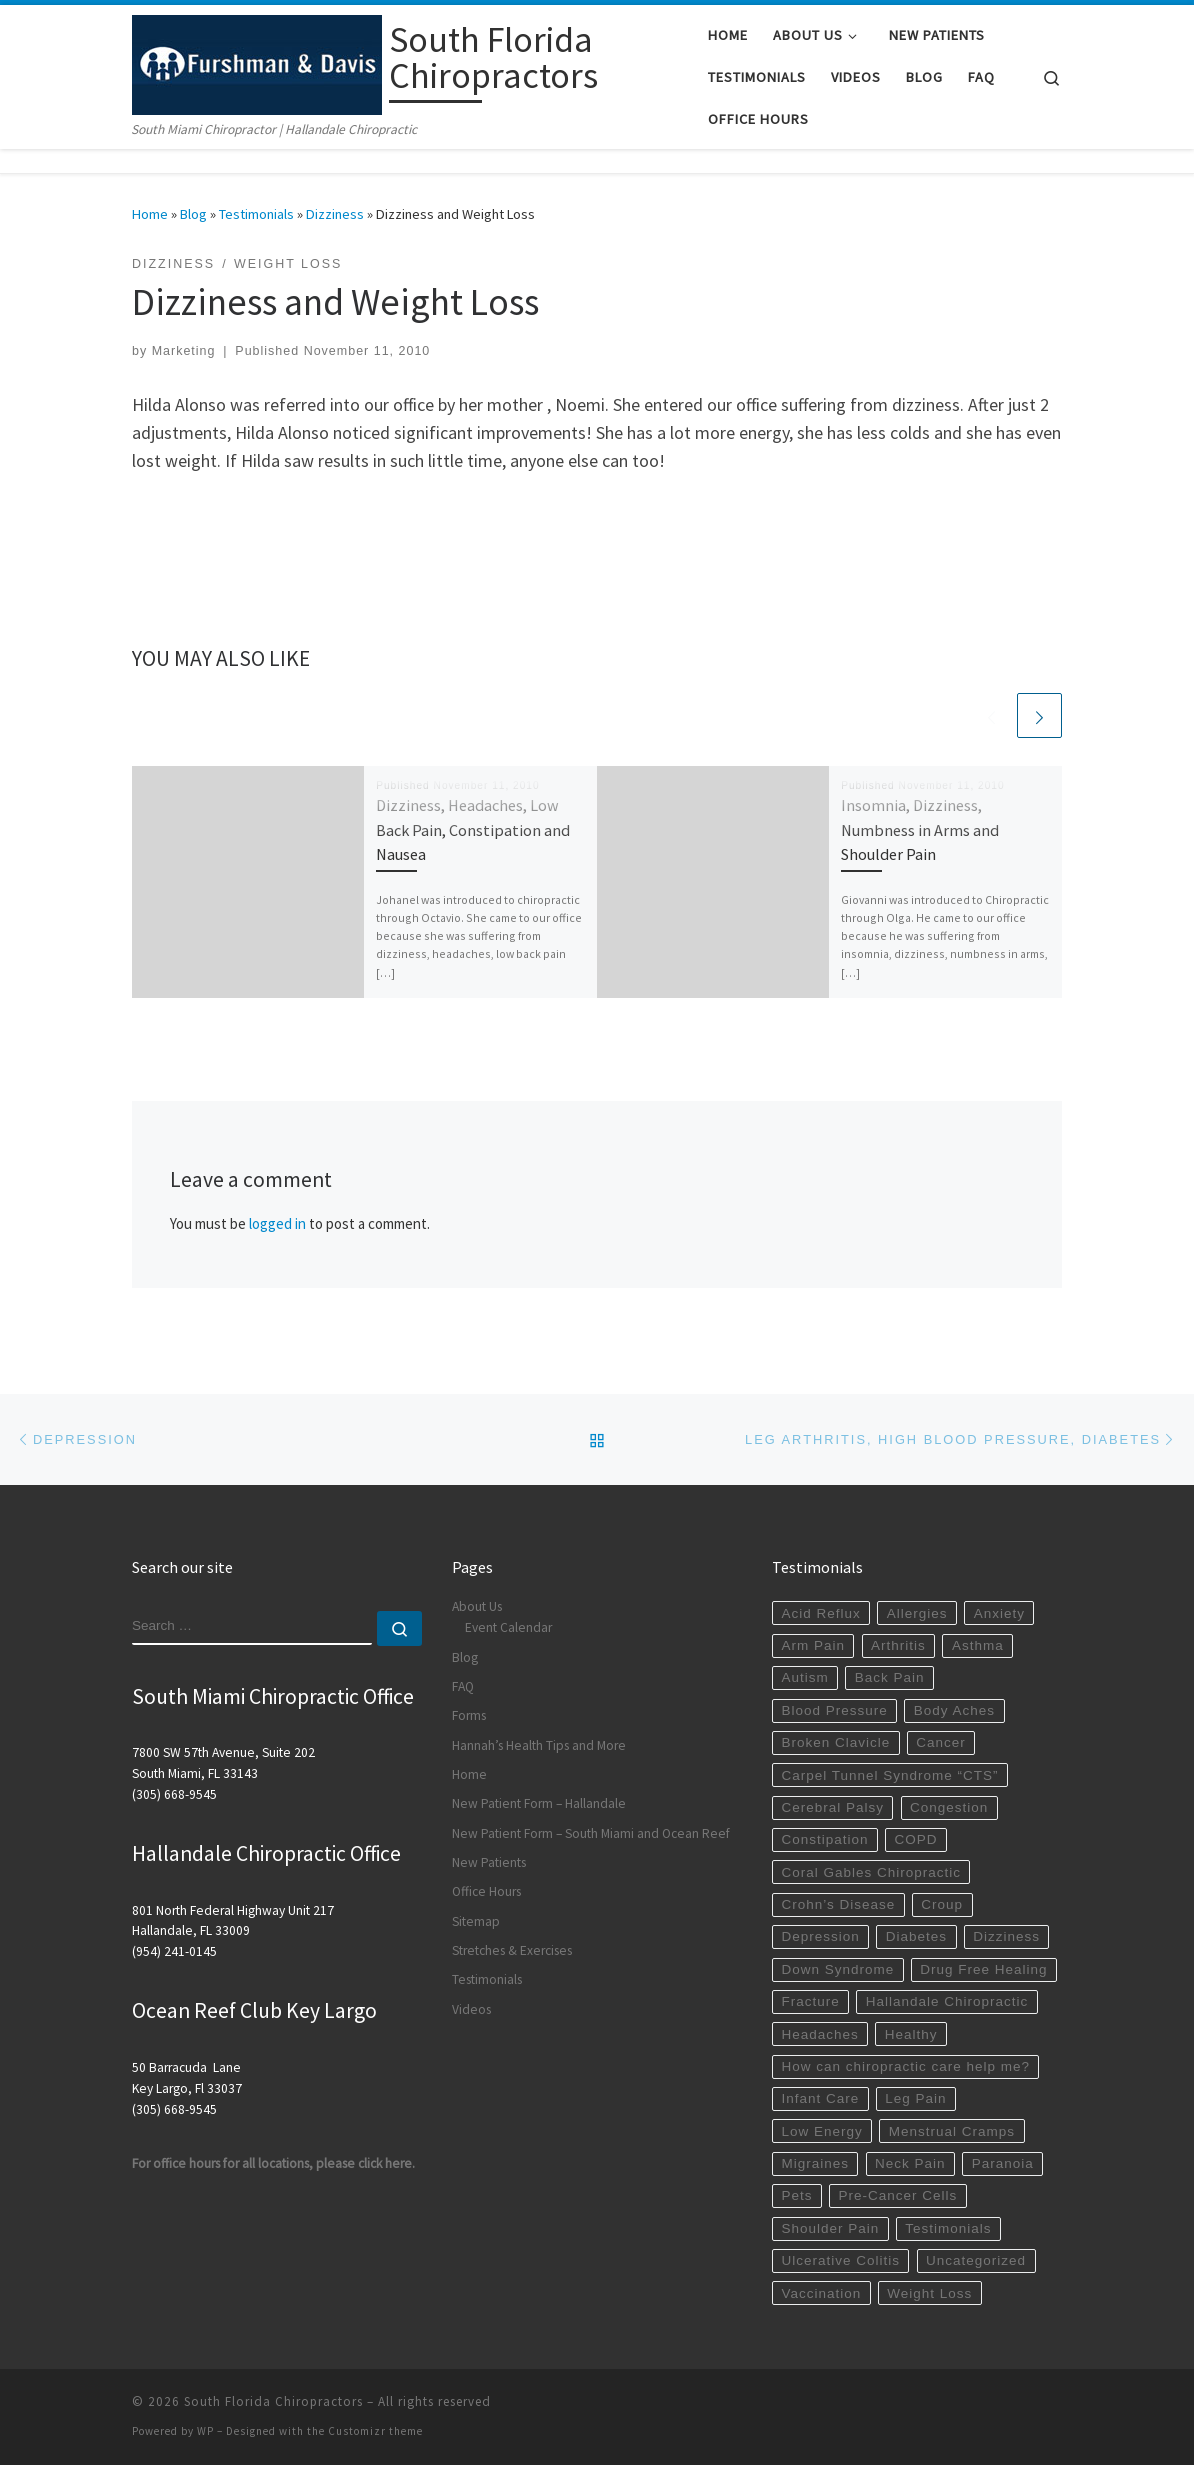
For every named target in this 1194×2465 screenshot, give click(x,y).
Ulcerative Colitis (840, 2260)
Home (150, 214)
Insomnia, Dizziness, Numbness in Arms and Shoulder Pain (920, 829)
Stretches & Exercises (512, 1950)
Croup (942, 1904)
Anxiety (999, 1613)
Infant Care (820, 2098)
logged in (277, 1223)
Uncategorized (976, 2260)
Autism (804, 1677)
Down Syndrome (837, 1969)
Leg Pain (915, 2098)
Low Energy (821, 2131)
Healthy (911, 2034)
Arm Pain (813, 1645)
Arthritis (898, 1645)
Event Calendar (508, 1627)
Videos (471, 2009)
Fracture (810, 2001)
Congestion (949, 1807)
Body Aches (954, 1710)
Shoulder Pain (830, 2228)
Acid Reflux (820, 1613)
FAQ (463, 1686)
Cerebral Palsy (832, 1807)
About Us (477, 1606)
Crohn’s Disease (838, 1904)
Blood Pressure (834, 1710)
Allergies (917, 1613)
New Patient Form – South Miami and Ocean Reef (591, 1833)
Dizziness (335, 214)
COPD (916, 1839)
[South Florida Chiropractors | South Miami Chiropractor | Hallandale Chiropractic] (257, 61)
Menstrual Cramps (952, 2131)
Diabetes (916, 1936)
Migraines (815, 2163)
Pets (796, 2195)
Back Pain (890, 1677)
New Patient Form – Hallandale (539, 1803)
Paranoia (1003, 2163)
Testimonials (256, 214)
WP (205, 2431)
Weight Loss (929, 2293)
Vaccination (821, 2293)
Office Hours (486, 1891)
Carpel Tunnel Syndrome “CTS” (889, 1775)
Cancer (941, 1742)
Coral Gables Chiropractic (871, 1872)
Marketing (184, 351)
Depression (820, 1936)
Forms (469, 1715)
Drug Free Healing (983, 1969)
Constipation (824, 1839)
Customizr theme (375, 2431)
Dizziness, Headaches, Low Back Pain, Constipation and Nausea (473, 829)
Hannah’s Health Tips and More (539, 1745)
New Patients (489, 1862)
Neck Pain (910, 2163)
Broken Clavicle (835, 1742)
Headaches (819, 2034)
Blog (193, 214)
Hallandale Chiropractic (947, 2001)
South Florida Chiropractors (273, 2401)
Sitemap (476, 1921)
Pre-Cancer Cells (898, 2195)
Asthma (978, 1645)
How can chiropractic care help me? (905, 2066)
